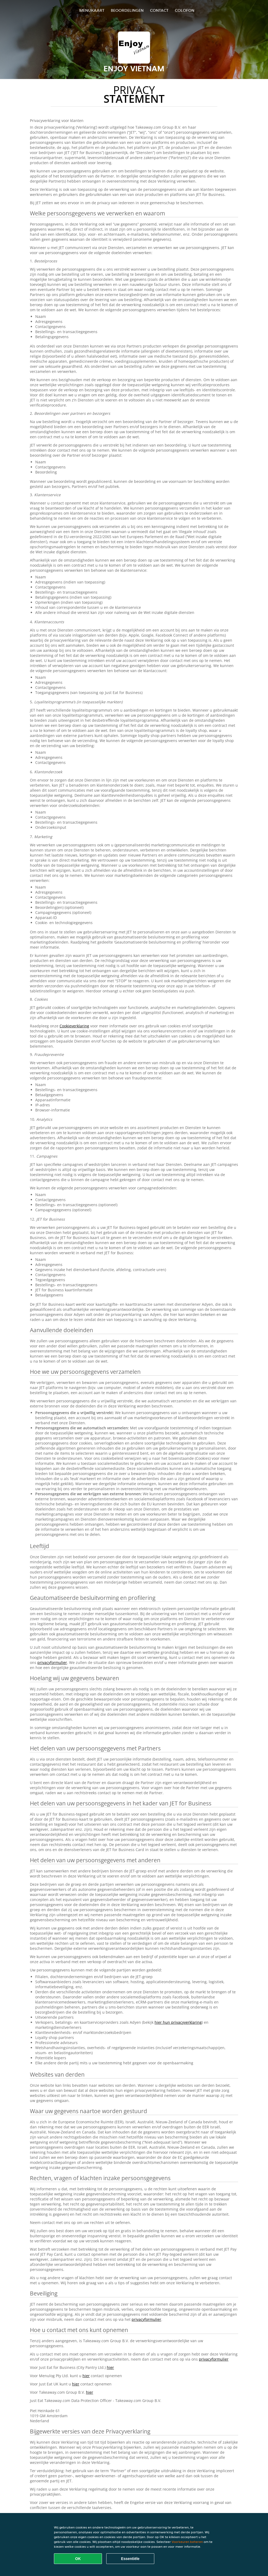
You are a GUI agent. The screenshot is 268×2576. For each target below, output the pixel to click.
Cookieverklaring (74, 1025)
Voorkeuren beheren (187, 2542)
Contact (159, 10)
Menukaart (91, 10)
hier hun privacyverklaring (178, 2022)
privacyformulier (52, 1662)
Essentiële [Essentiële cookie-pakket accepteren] (130, 2559)
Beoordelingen (127, 10)
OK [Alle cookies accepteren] (78, 2559)
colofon (184, 10)
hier (110, 2367)
